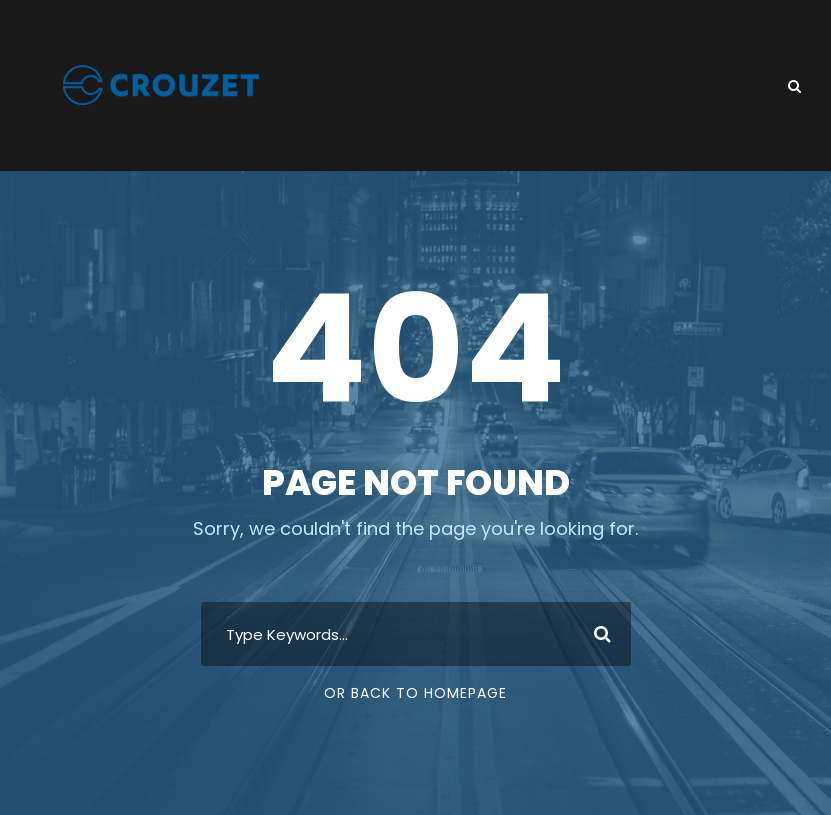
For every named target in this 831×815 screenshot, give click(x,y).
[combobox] (416, 634)
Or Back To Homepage (415, 693)
